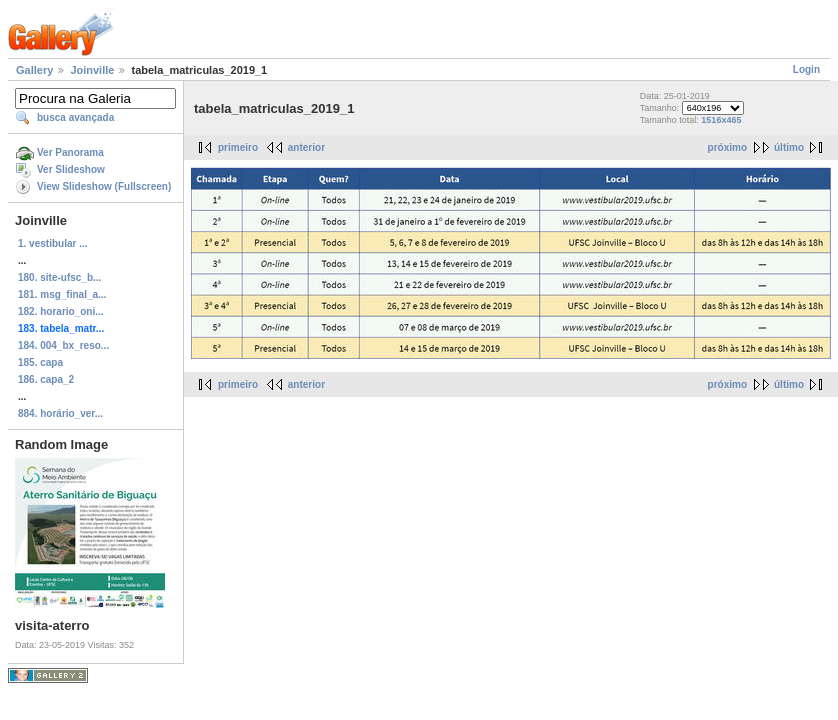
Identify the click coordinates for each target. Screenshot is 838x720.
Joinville (92, 70)
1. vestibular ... (52, 243)
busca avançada (75, 117)
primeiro (238, 147)
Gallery (34, 70)
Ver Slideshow (71, 169)
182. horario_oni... (61, 311)
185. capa (40, 362)
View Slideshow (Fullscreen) (104, 186)
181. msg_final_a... (62, 294)
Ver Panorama (70, 152)
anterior (306, 147)
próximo (727, 147)
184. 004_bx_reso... (63, 345)
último (789, 147)
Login (806, 69)
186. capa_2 (46, 379)
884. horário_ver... (60, 413)
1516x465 (721, 120)
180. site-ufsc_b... (59, 277)
